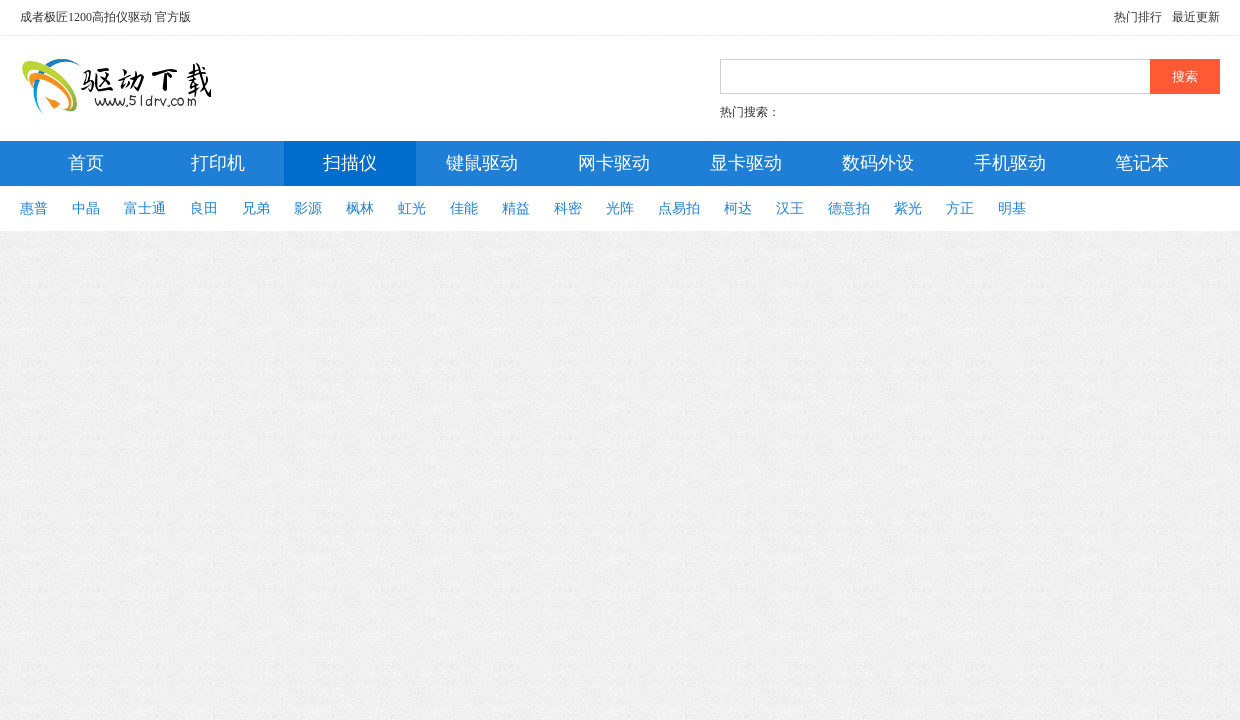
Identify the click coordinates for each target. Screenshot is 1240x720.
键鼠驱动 (482, 163)
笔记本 (1142, 163)
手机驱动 (1010, 163)
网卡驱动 (614, 163)
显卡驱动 (746, 163)
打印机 (218, 163)
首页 (86, 163)
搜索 (1185, 76)
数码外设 (878, 163)
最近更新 (1196, 17)
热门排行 (1138, 17)
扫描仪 (350, 163)
